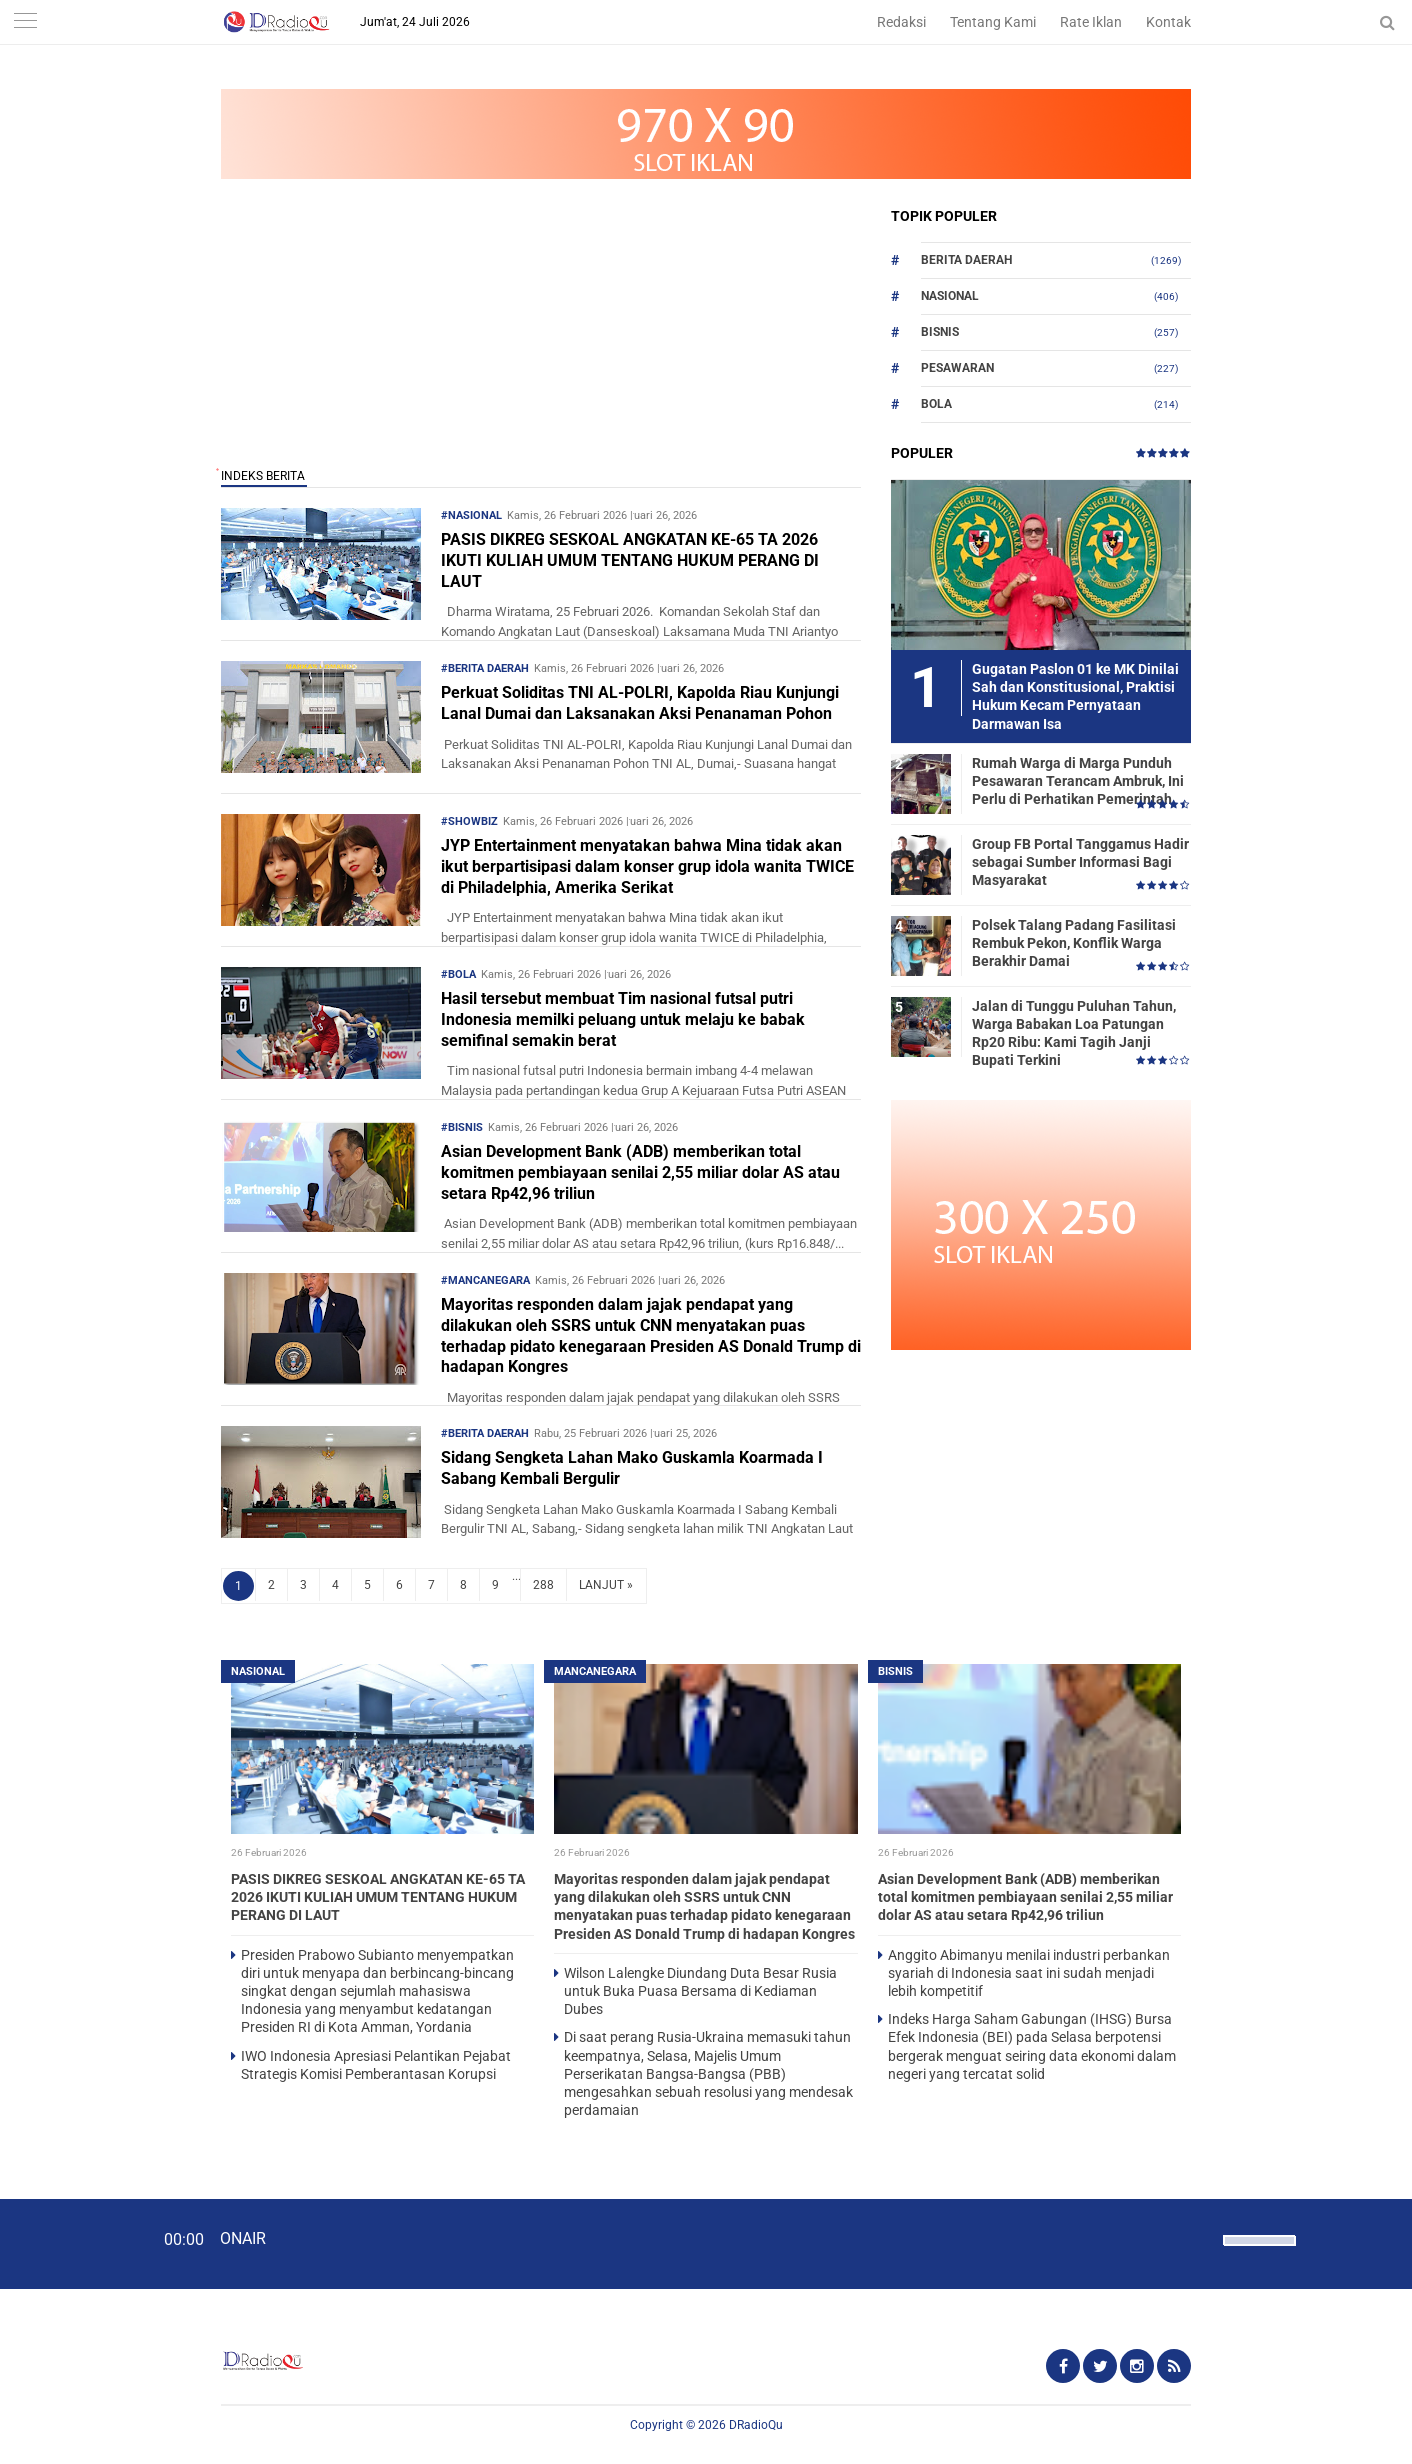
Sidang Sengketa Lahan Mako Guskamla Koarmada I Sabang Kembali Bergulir (632, 1468)
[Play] (65, 2243)
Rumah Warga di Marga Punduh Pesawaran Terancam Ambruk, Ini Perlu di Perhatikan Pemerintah (1078, 781)
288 (543, 1585)
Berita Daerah (966, 260)
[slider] (1258, 2253)
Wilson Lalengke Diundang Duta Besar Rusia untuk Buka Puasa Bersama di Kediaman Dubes (700, 1991)
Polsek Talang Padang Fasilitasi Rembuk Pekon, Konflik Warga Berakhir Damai (1074, 943)
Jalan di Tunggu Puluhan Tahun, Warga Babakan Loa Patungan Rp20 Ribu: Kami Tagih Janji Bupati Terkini (1074, 1033)
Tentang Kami (993, 22)
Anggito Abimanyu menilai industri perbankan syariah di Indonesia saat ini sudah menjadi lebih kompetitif (1029, 1973)
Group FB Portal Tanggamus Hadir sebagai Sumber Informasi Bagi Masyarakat (1080, 862)
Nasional (950, 296)
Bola (936, 404)
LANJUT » (606, 1585)
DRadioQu (756, 2425)
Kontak (1168, 22)
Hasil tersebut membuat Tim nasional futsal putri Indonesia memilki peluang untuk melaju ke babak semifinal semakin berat (623, 1019)
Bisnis (940, 332)
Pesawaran (957, 368)
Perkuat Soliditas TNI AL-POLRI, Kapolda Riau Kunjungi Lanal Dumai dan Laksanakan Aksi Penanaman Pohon (640, 703)
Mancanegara (595, 1671)
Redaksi (901, 22)
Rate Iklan (1091, 22)
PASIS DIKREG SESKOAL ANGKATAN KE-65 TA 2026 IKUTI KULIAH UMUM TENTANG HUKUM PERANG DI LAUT (630, 560)
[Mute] (1201, 2238)
